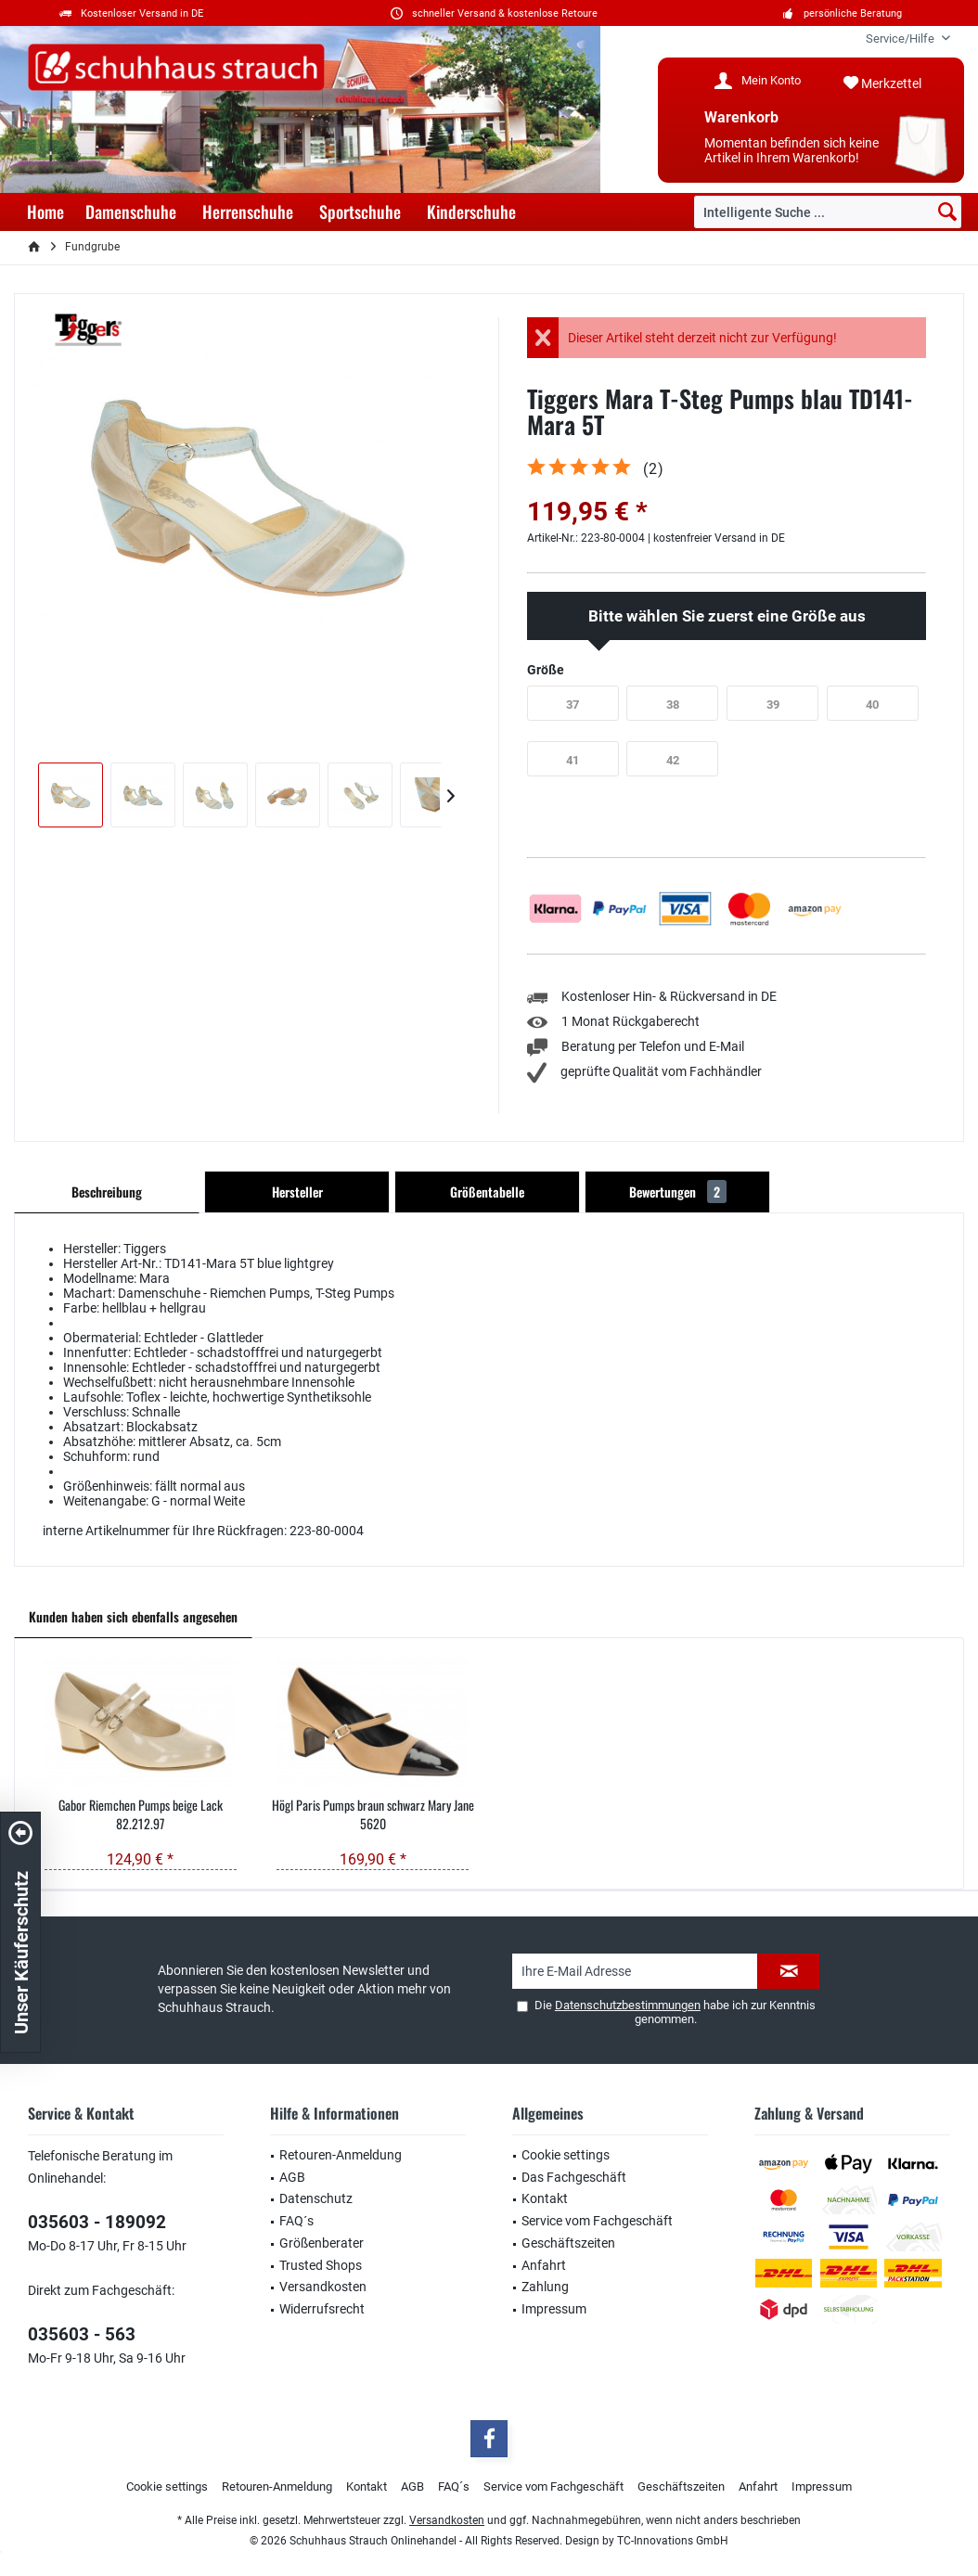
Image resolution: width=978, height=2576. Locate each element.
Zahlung (545, 2286)
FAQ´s (296, 2220)
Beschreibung (106, 1191)
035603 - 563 (81, 2334)
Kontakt (544, 2198)
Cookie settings (565, 2154)
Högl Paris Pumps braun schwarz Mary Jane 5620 (373, 1814)
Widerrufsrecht (322, 2308)
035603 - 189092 (97, 2222)
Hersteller (297, 1191)
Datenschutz (316, 2198)
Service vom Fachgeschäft (597, 2220)
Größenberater (321, 2243)
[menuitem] (901, 38)
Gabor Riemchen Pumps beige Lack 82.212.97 (140, 1814)
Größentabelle (487, 1191)
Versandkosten (323, 2286)
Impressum (553, 2308)
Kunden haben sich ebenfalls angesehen (133, 1616)
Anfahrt (543, 2265)
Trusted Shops (320, 2265)
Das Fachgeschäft (573, 2177)
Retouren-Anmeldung (340, 2154)
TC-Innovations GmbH (672, 2540)
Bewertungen (678, 1191)
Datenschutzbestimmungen (628, 2005)
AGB (292, 2177)
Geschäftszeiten (568, 2243)
